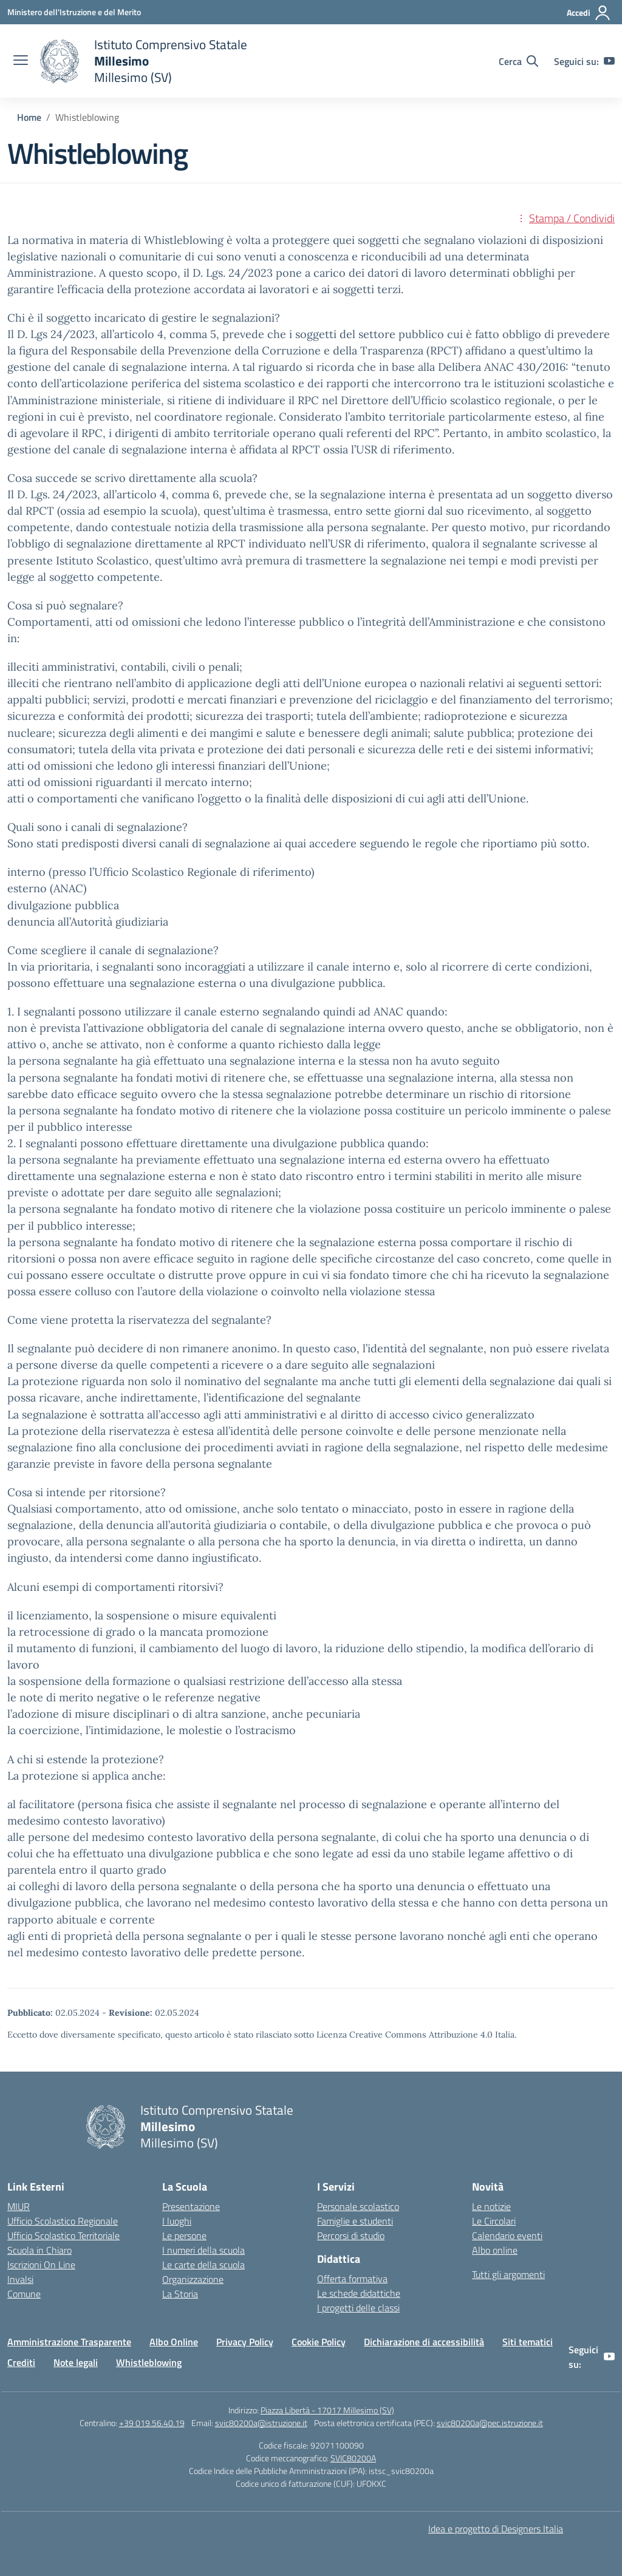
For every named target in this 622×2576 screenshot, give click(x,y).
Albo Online (173, 2341)
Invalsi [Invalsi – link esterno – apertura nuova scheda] (20, 2279)
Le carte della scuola (203, 2264)
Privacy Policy (244, 2341)
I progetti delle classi (358, 2307)
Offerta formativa (352, 2278)
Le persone (184, 2235)
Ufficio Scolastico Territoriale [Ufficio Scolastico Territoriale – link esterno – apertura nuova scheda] (63, 2235)
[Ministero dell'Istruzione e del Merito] (74, 11)
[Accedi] (589, 12)
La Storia (180, 2293)
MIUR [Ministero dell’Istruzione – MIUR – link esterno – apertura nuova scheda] (18, 2206)
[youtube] (609, 61)
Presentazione (191, 2206)
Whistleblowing (149, 2362)
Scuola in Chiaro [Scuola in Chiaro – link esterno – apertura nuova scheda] (39, 2250)
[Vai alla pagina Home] (29, 117)
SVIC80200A (353, 2458)
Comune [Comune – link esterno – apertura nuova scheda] (24, 2293)
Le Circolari (494, 2221)
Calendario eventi (507, 2235)
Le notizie (491, 2206)
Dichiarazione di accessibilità (424, 2341)
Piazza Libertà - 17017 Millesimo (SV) (327, 2410)
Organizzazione (193, 2279)
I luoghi (176, 2221)
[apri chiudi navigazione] (20, 61)
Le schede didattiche (358, 2293)
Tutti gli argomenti (508, 2274)
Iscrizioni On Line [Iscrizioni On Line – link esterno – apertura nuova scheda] (41, 2264)
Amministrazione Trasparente (69, 2341)
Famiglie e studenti (355, 2221)
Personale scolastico (358, 2206)
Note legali (75, 2362)
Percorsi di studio (350, 2235)
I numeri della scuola (203, 2250)
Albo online (495, 2250)
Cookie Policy (319, 2341)
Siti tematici (527, 2341)
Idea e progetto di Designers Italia (495, 2528)
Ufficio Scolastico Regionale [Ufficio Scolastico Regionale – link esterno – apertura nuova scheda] (62, 2221)
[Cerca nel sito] (518, 61)
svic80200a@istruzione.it (261, 2422)
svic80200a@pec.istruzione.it (490, 2422)
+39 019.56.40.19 (152, 2422)
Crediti (21, 2362)
